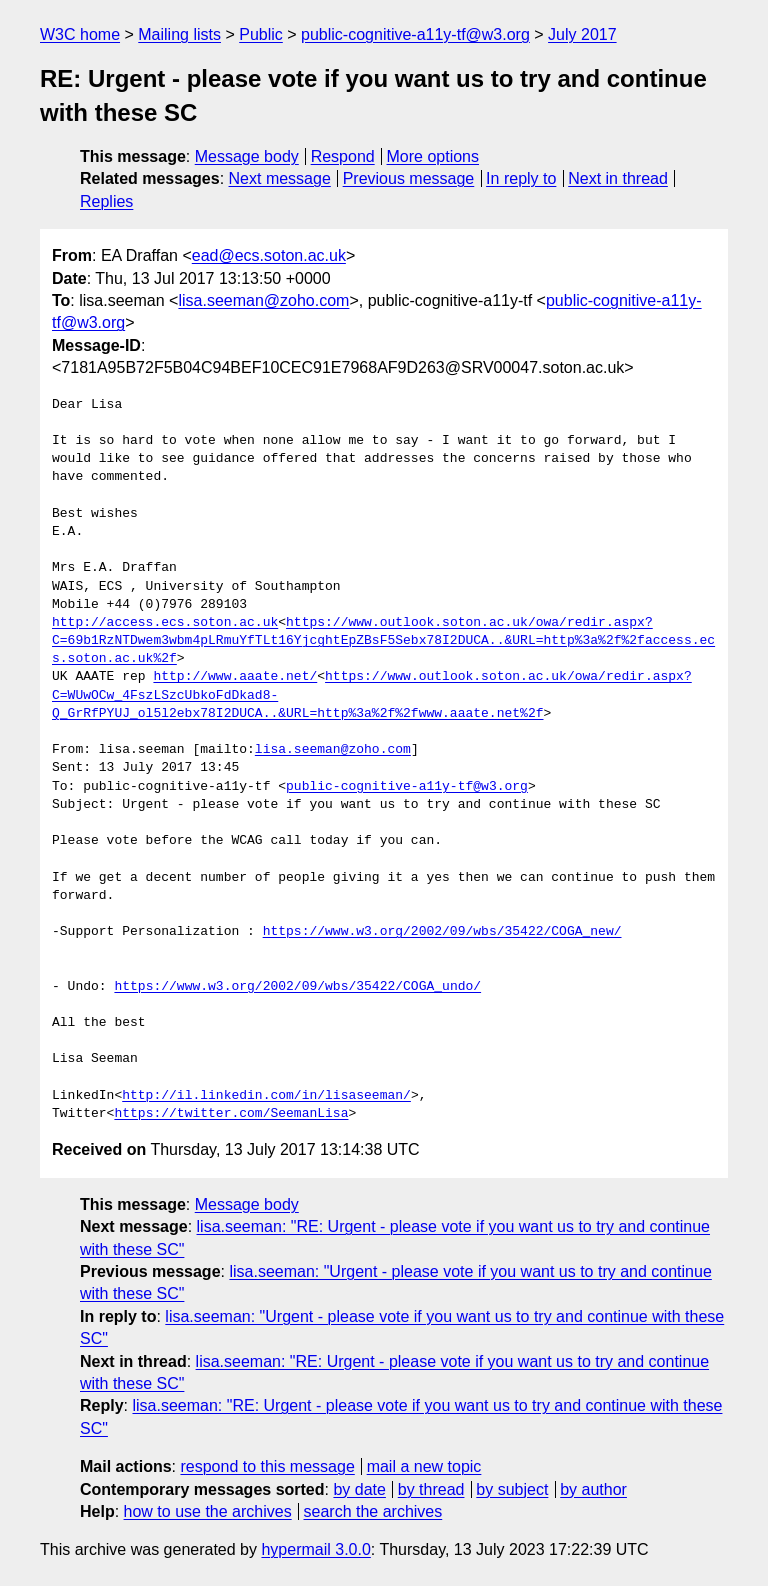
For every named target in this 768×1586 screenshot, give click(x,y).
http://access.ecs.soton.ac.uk (165, 623)
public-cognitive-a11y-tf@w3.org (415, 34)
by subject (512, 1489)
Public (261, 34)
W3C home (80, 34)
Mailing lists (179, 34)
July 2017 (582, 34)
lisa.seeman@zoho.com (263, 300)
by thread (431, 1489)
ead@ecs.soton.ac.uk (269, 255)
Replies (106, 201)
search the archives (373, 1511)
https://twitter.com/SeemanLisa (231, 1114)
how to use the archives (208, 1511)
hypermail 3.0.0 (315, 1549)
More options (433, 156)
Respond (343, 156)
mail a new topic (424, 1466)
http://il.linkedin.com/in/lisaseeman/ (266, 1096)
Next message (280, 178)
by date (359, 1489)
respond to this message (267, 1466)
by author (593, 1489)
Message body (247, 156)
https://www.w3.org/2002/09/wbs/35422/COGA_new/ (442, 932)
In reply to (521, 178)
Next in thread (618, 178)
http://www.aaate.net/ (235, 677)
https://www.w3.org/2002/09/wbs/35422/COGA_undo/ (297, 987)
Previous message (409, 178)
